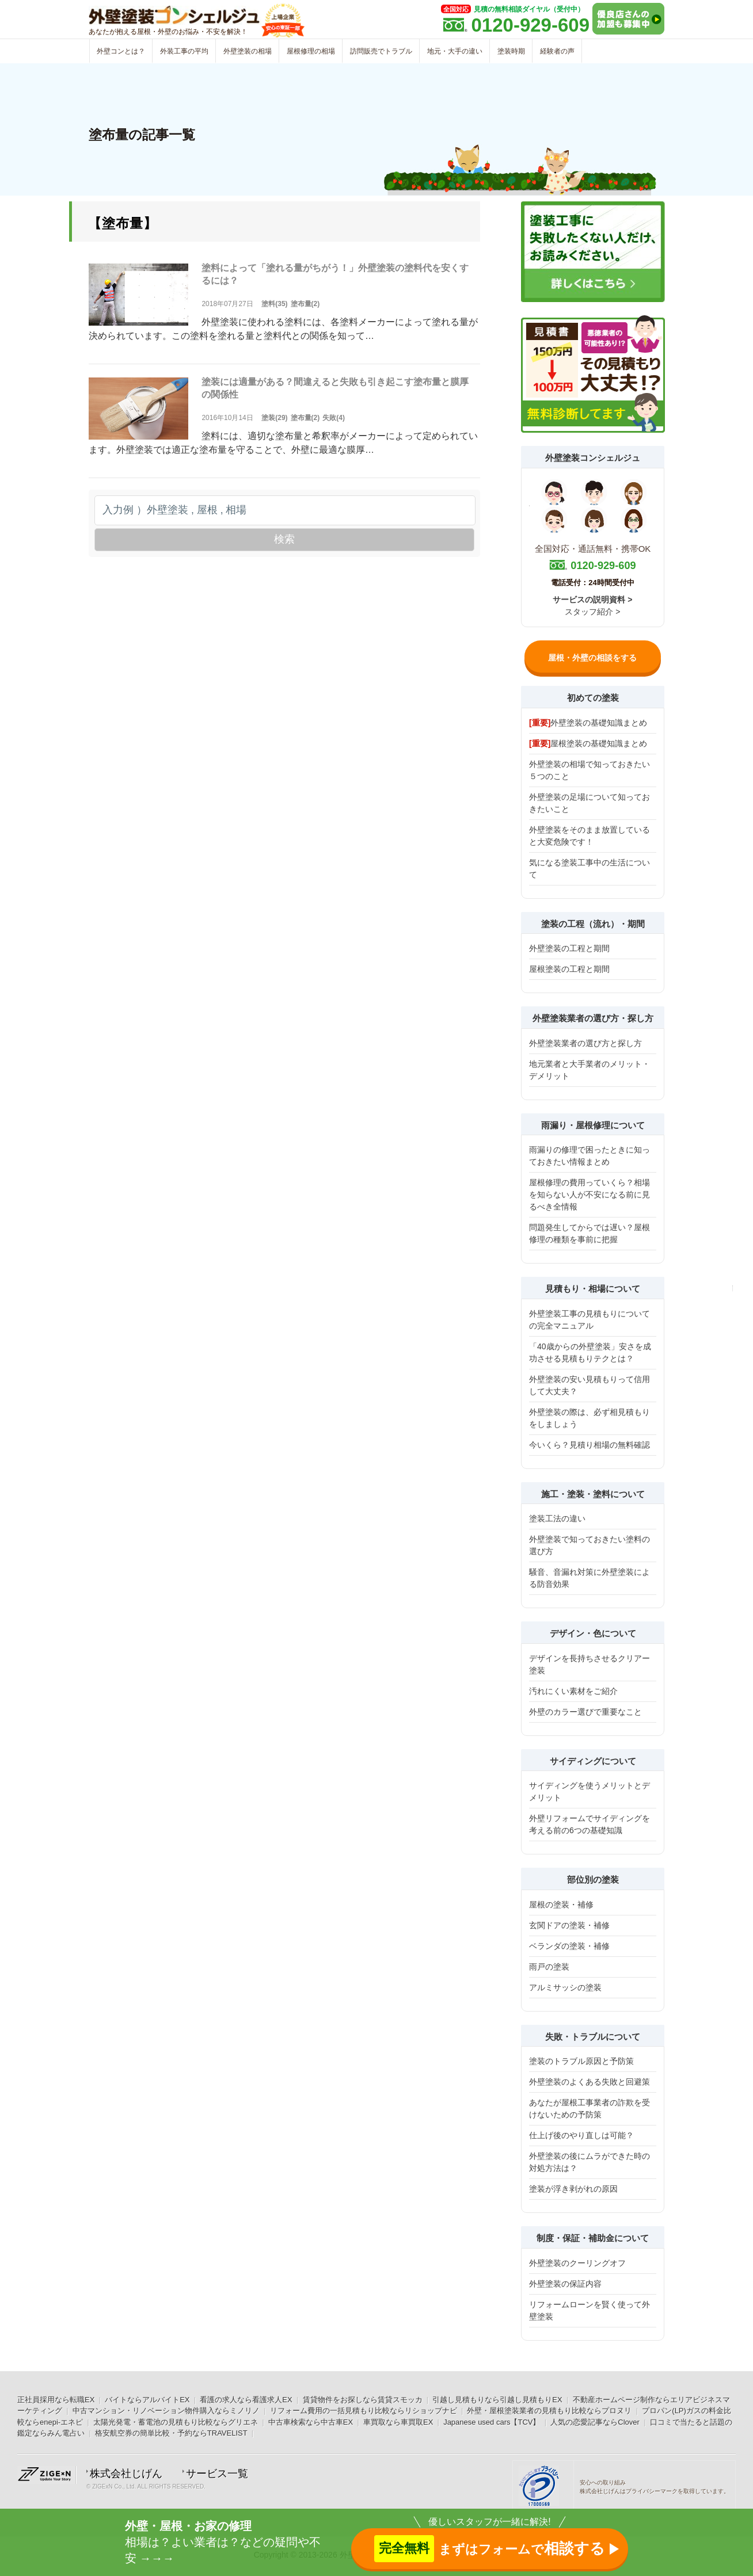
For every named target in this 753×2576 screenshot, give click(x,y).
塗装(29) (274, 418)
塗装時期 (511, 51)
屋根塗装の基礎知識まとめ (588, 743)
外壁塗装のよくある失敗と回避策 (589, 2081)
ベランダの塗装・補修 (569, 1946)
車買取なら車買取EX (398, 2422)
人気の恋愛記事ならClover (595, 2422)
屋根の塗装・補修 (561, 1904)
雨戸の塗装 (549, 1966)
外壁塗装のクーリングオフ (577, 2263)
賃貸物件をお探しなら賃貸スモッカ (363, 2399)
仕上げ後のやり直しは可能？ (581, 2135)
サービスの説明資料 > (592, 599)
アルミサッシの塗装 (565, 1987)
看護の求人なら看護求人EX (246, 2399)
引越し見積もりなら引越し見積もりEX (497, 2399)
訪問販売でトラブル (381, 51)
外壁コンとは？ (121, 51)
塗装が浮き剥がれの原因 (573, 2188)
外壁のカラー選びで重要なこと (585, 1711)
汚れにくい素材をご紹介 (573, 1691)
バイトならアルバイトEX (147, 2399)
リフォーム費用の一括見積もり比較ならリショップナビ (363, 2410)
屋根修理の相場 (311, 51)
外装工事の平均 (184, 51)
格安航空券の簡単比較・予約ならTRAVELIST (171, 2433)
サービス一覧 (217, 2473)
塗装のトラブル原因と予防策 (581, 2061)
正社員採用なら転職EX (55, 2399)
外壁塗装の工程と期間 (569, 948)
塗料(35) (274, 304)
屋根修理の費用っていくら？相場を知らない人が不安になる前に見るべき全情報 (589, 1194)
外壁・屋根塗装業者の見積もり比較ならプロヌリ (549, 2410)
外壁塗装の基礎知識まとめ (588, 722)
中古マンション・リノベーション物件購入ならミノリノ (166, 2410)
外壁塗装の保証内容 (565, 2283)
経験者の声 (557, 51)
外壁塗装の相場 (247, 51)
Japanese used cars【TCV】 (491, 2422)
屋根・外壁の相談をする (592, 657)
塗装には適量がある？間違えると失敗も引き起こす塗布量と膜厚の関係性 (335, 388)
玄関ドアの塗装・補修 (569, 1925)
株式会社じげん (126, 2473)
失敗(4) (333, 418)
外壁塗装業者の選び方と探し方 (585, 1043)
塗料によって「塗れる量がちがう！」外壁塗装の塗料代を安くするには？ (335, 274)
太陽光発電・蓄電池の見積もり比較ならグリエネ (175, 2422)
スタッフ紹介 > (592, 611)
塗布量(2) (305, 304)
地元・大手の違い (454, 51)
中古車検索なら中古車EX (310, 2422)
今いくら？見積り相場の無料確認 (589, 1444)
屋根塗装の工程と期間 (569, 969)
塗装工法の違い (557, 1518)
